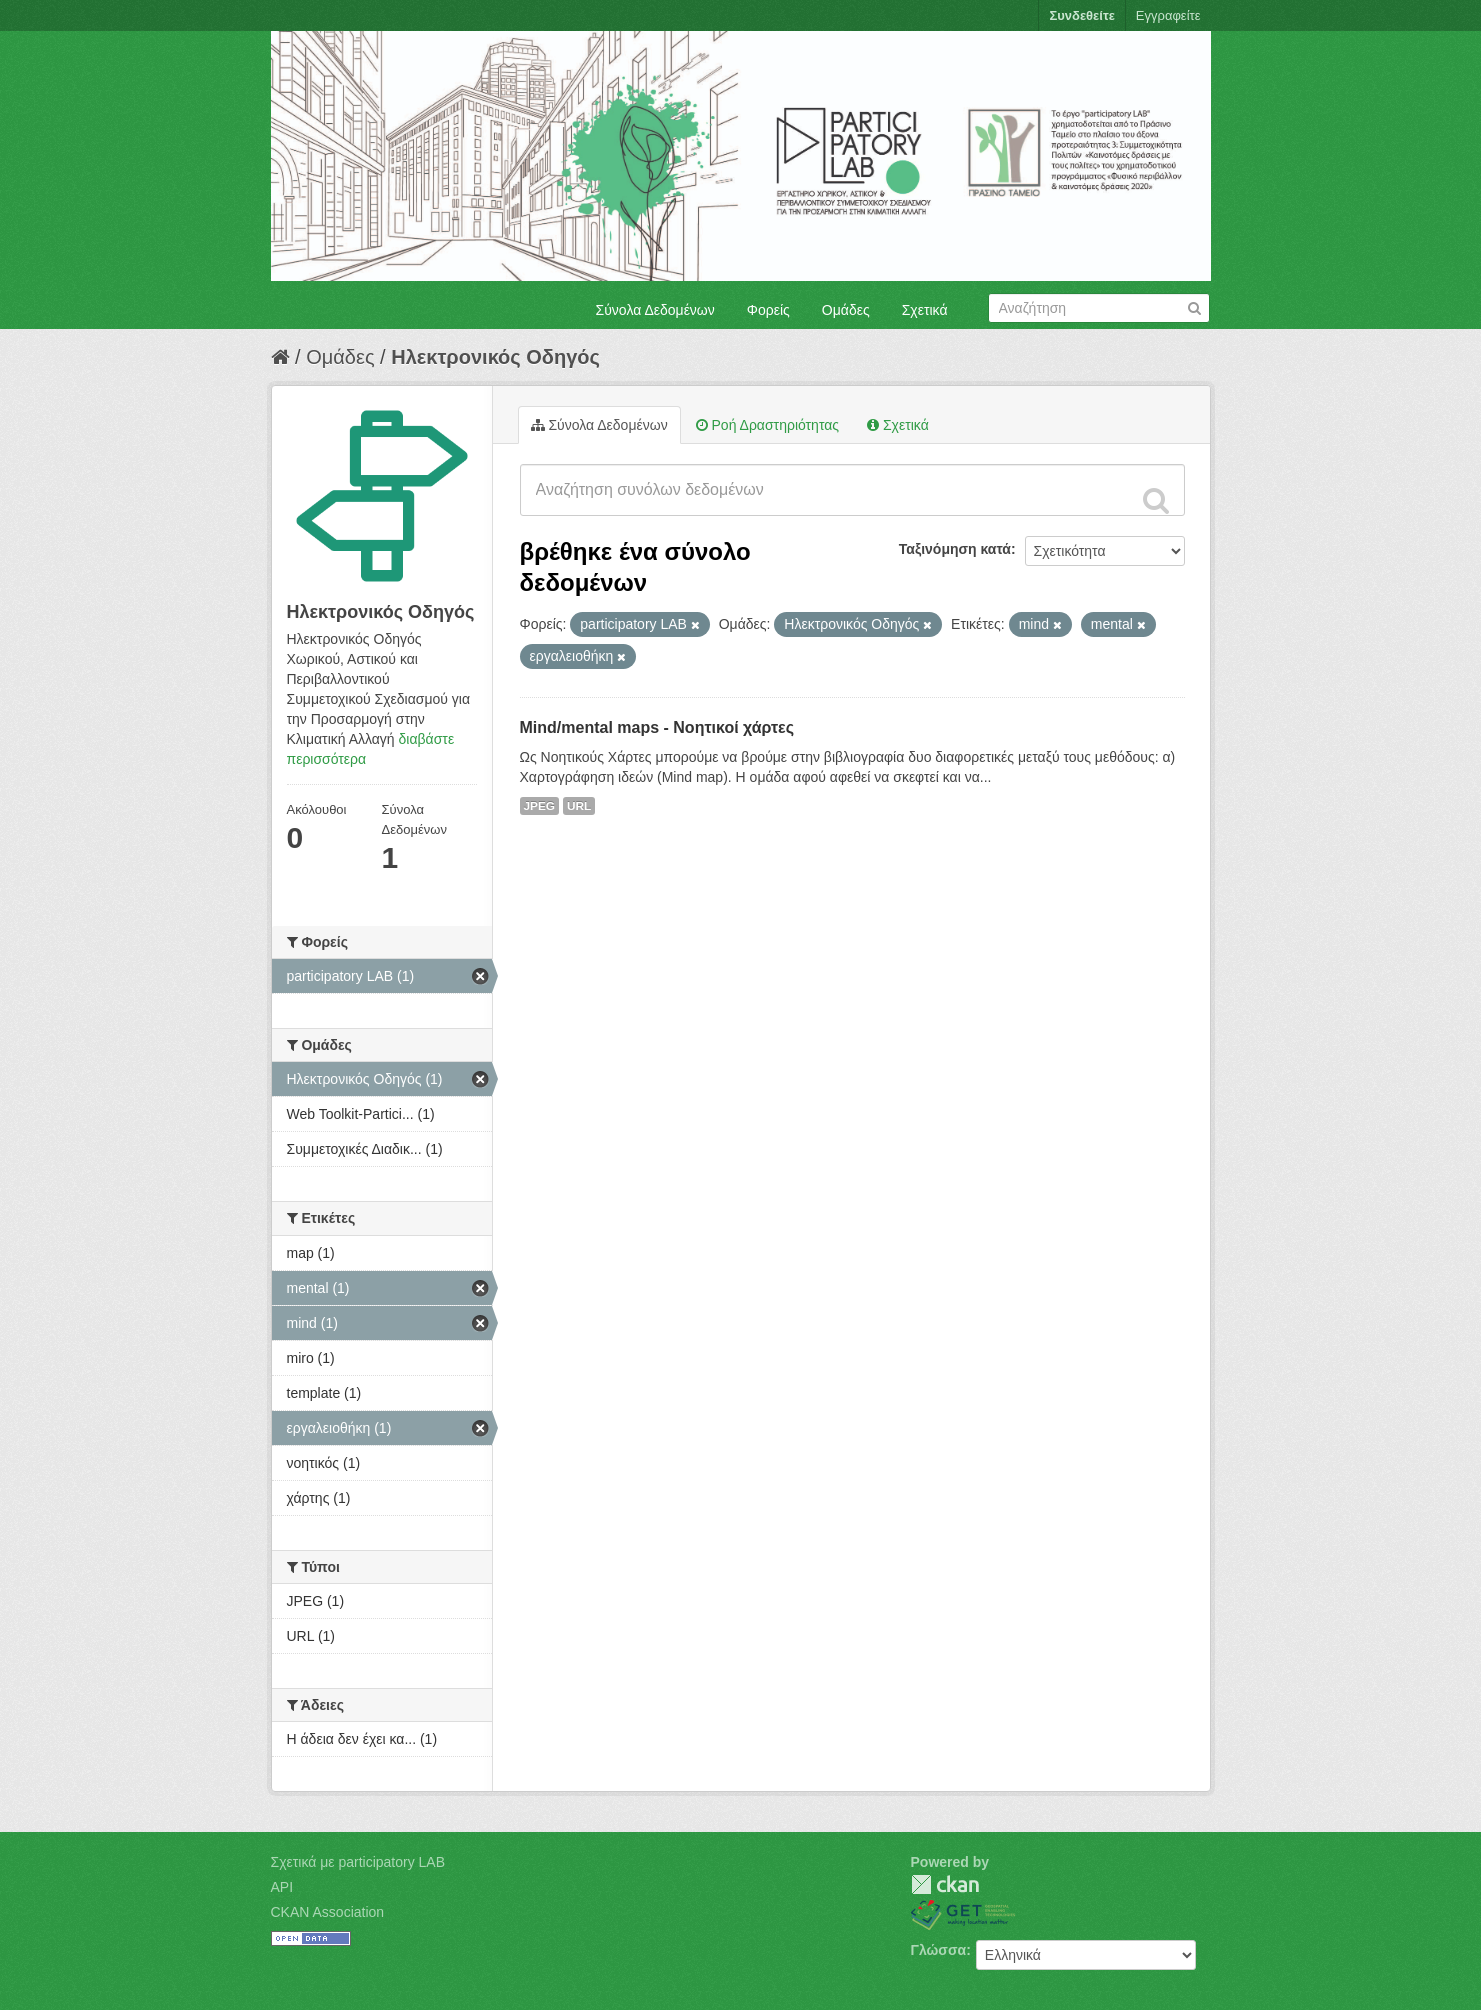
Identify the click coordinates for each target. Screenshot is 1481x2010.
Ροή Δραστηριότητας (767, 425)
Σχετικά (925, 310)
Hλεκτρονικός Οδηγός (495, 357)
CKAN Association (328, 1912)
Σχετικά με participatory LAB (358, 1862)
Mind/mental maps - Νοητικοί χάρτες (657, 727)
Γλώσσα (939, 1950)
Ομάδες (846, 310)
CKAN (945, 1884)
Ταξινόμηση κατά (955, 549)
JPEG (540, 806)
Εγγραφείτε (1168, 15)
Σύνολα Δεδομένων (655, 310)
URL (579, 806)
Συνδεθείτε (1081, 15)
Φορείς (768, 310)
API (282, 1887)
